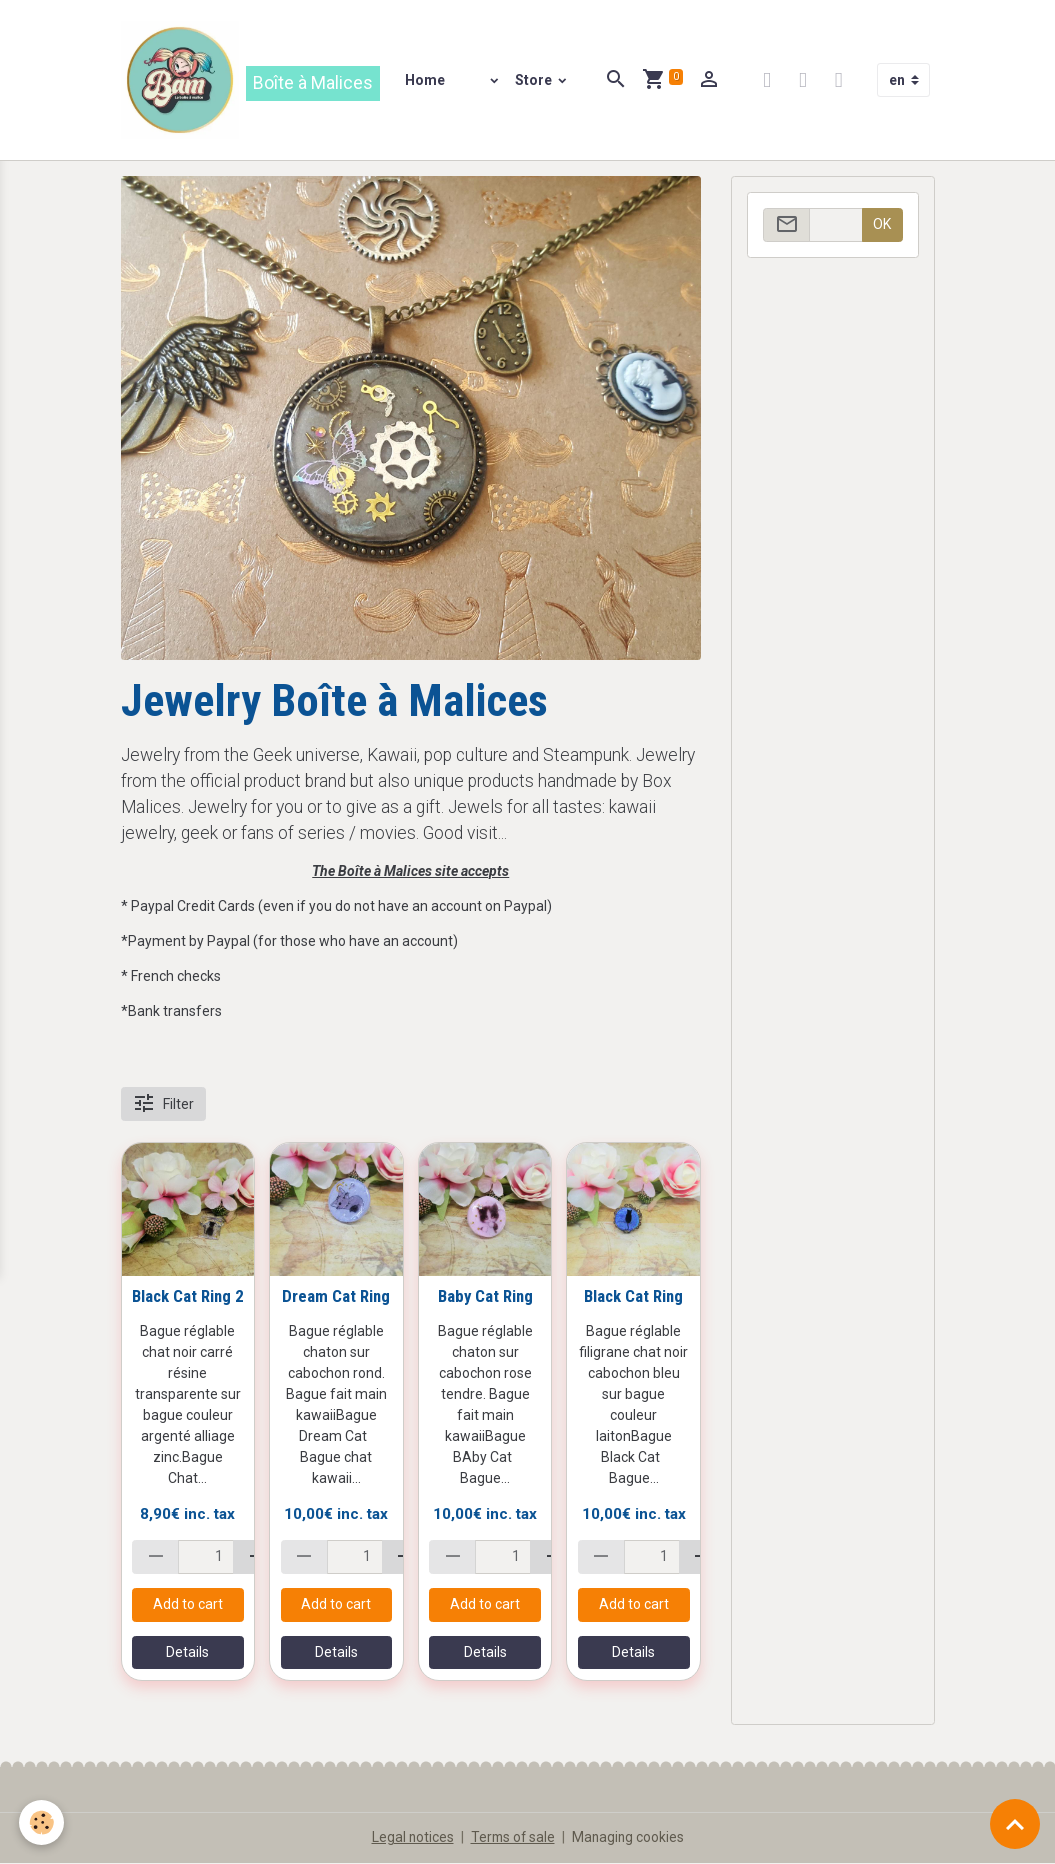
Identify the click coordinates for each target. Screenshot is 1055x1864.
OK (882, 226)
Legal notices (410, 1838)
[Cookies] (42, 1822)
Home (426, 81)
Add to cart (188, 1606)
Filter (163, 1105)
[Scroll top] (1015, 1824)
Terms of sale (512, 1838)
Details (187, 1654)
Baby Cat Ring (485, 1298)
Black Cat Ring (633, 1298)
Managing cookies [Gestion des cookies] (630, 1838)
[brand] (251, 81)
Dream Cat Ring (336, 1298)
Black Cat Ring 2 (187, 1298)
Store (536, 81)
